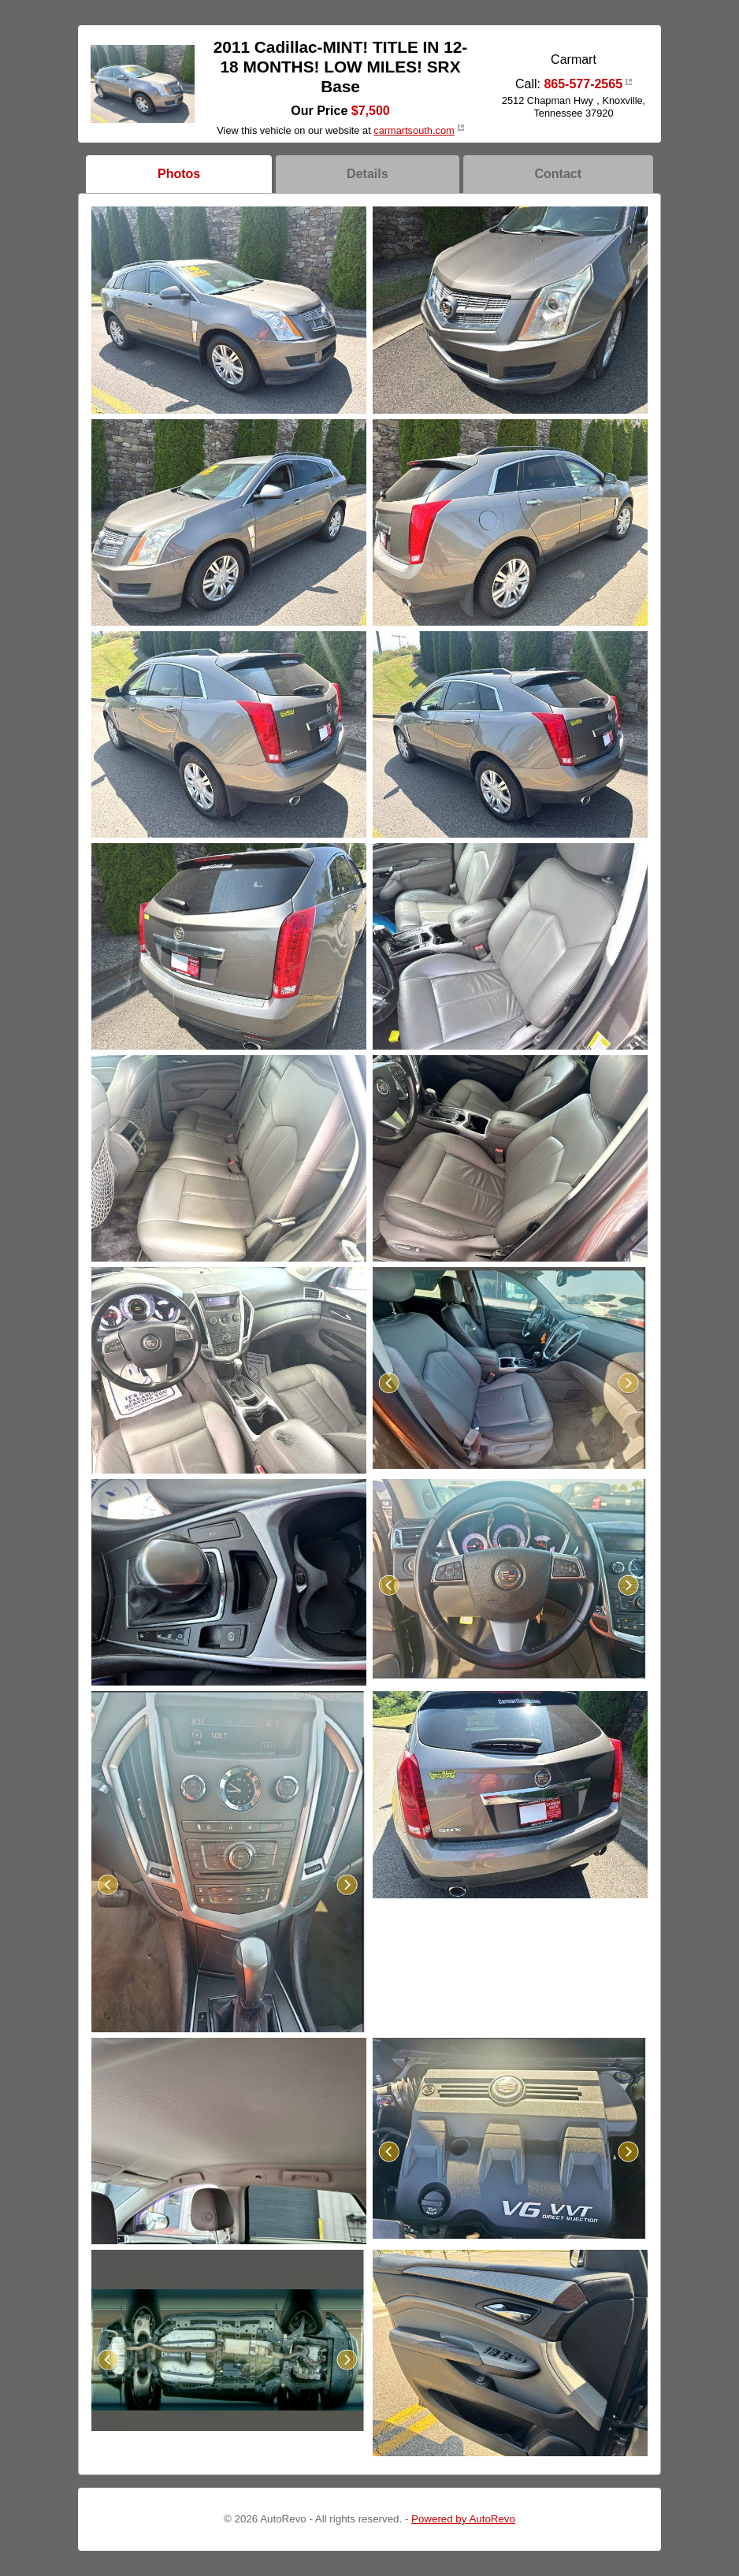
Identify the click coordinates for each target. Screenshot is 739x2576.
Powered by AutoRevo (463, 2519)
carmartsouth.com (413, 130)
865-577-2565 (583, 84)
